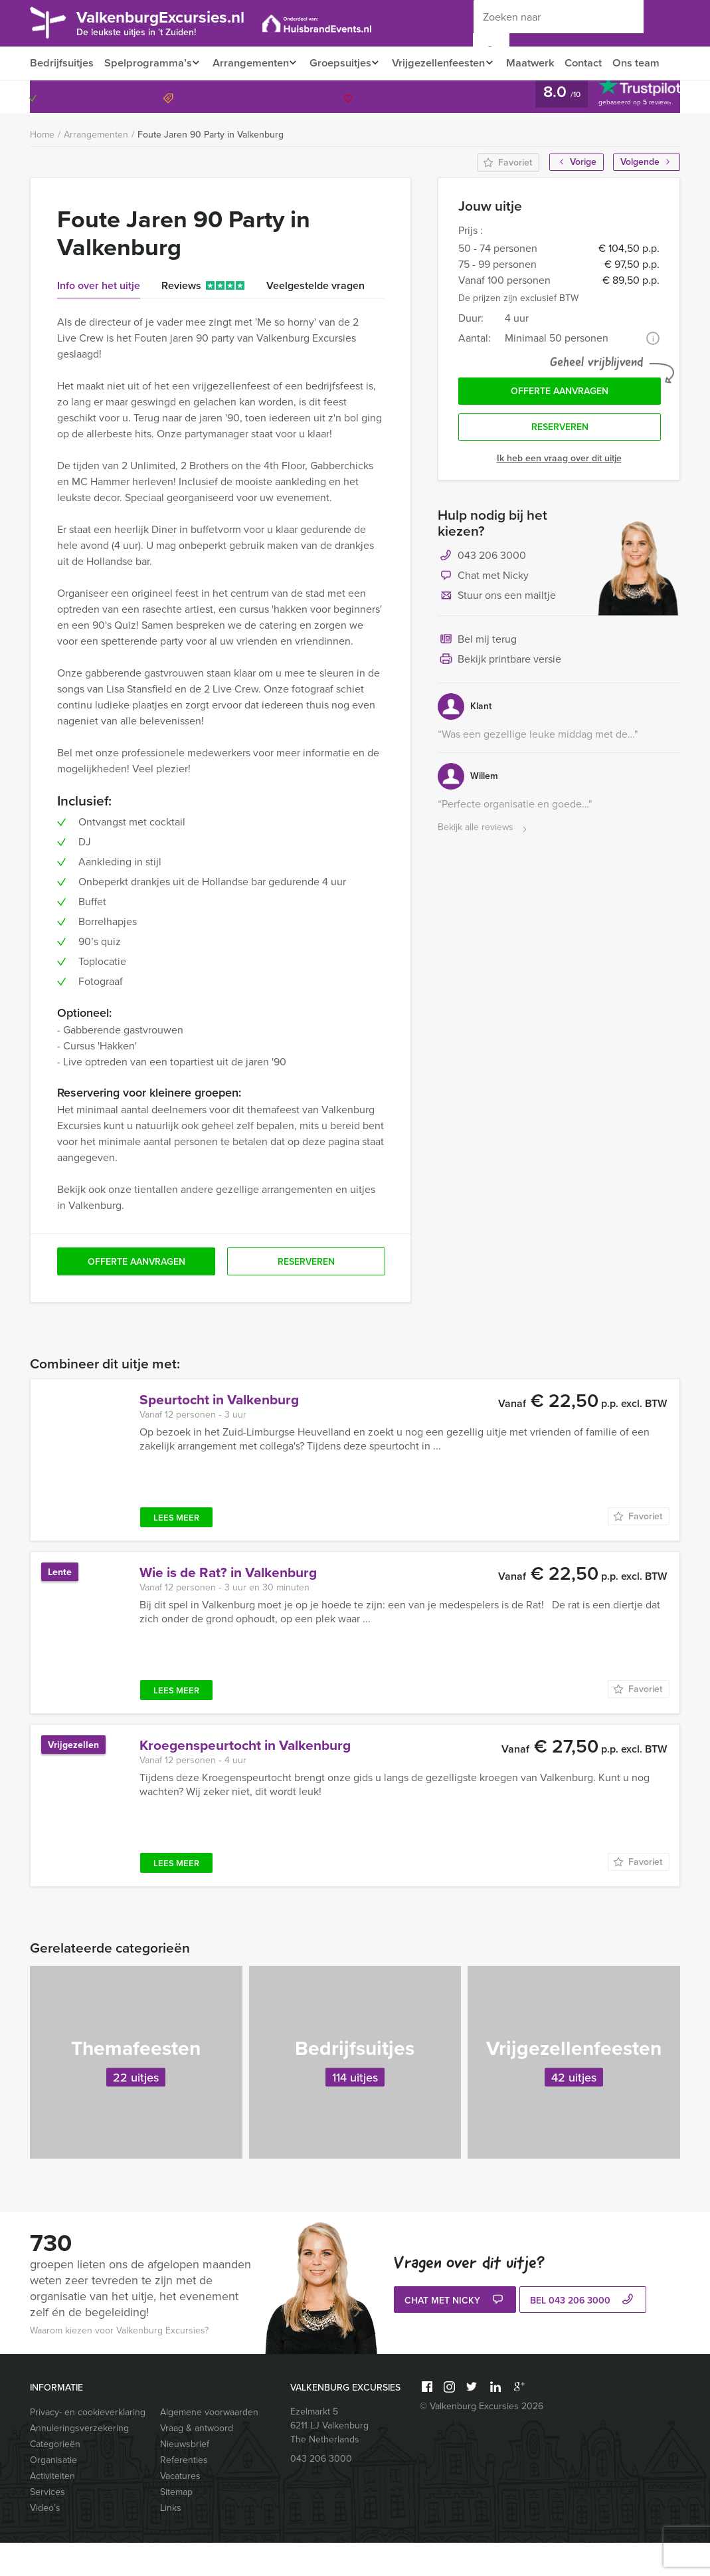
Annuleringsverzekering (79, 2461)
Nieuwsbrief (184, 2477)
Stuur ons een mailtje (497, 632)
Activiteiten (52, 2509)
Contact (599, 62)
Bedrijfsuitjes (61, 62)
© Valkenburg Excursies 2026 (481, 2439)
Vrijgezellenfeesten (448, 62)
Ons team (53, 96)
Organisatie (53, 2493)
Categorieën (55, 2477)
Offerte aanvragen (559, 426)
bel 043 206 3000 (583, 2334)
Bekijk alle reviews (484, 864)
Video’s (45, 2541)
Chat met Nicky (483, 612)
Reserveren (559, 464)
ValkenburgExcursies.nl (171, 22)
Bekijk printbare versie (499, 696)
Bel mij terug (477, 676)
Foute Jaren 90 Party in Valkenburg (210, 168)
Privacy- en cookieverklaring (87, 2445)
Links (170, 2541)
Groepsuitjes (346, 62)
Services (47, 2525)
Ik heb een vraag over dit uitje (559, 495)
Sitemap (176, 2525)
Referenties (184, 2493)
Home (42, 168)
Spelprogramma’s (147, 62)
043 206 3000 (626, 130)
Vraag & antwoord (196, 2461)
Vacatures (180, 2509)
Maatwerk (544, 62)
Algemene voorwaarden (209, 2445)
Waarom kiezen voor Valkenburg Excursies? (119, 2364)
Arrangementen (252, 62)
